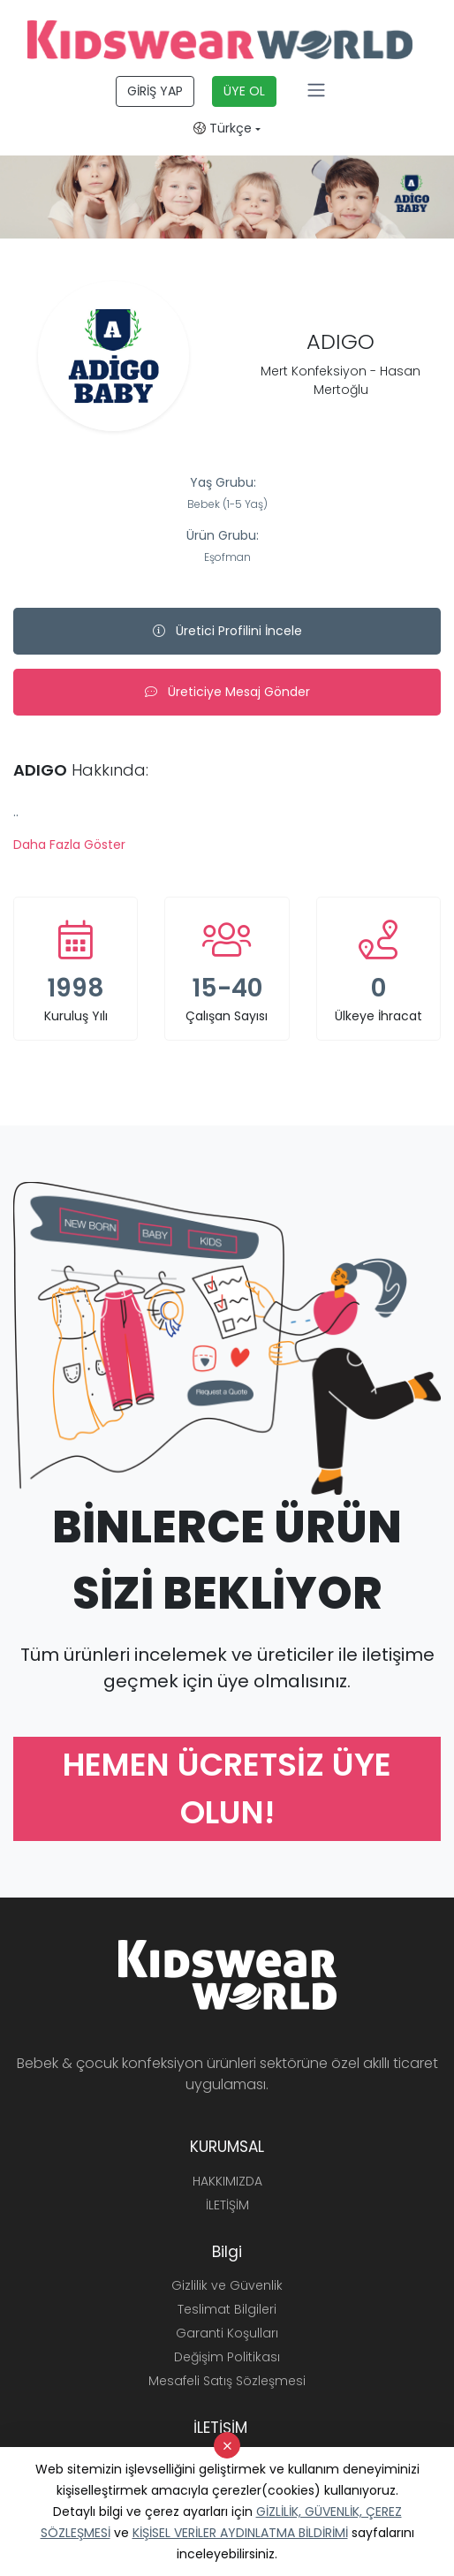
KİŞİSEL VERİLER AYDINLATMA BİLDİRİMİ (240, 2533)
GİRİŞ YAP (155, 91)
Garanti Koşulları (227, 2333)
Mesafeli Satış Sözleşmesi (227, 2381)
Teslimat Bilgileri (227, 2309)
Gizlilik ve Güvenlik (227, 2285)
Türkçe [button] (222, 128)
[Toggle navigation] (316, 90)
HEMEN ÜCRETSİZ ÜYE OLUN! (227, 1788)
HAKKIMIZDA (227, 2181)
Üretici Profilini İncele (227, 631)
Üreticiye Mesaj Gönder (227, 692)
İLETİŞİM (227, 2205)
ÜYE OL (244, 91)
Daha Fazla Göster (69, 844)
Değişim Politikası (227, 2357)
